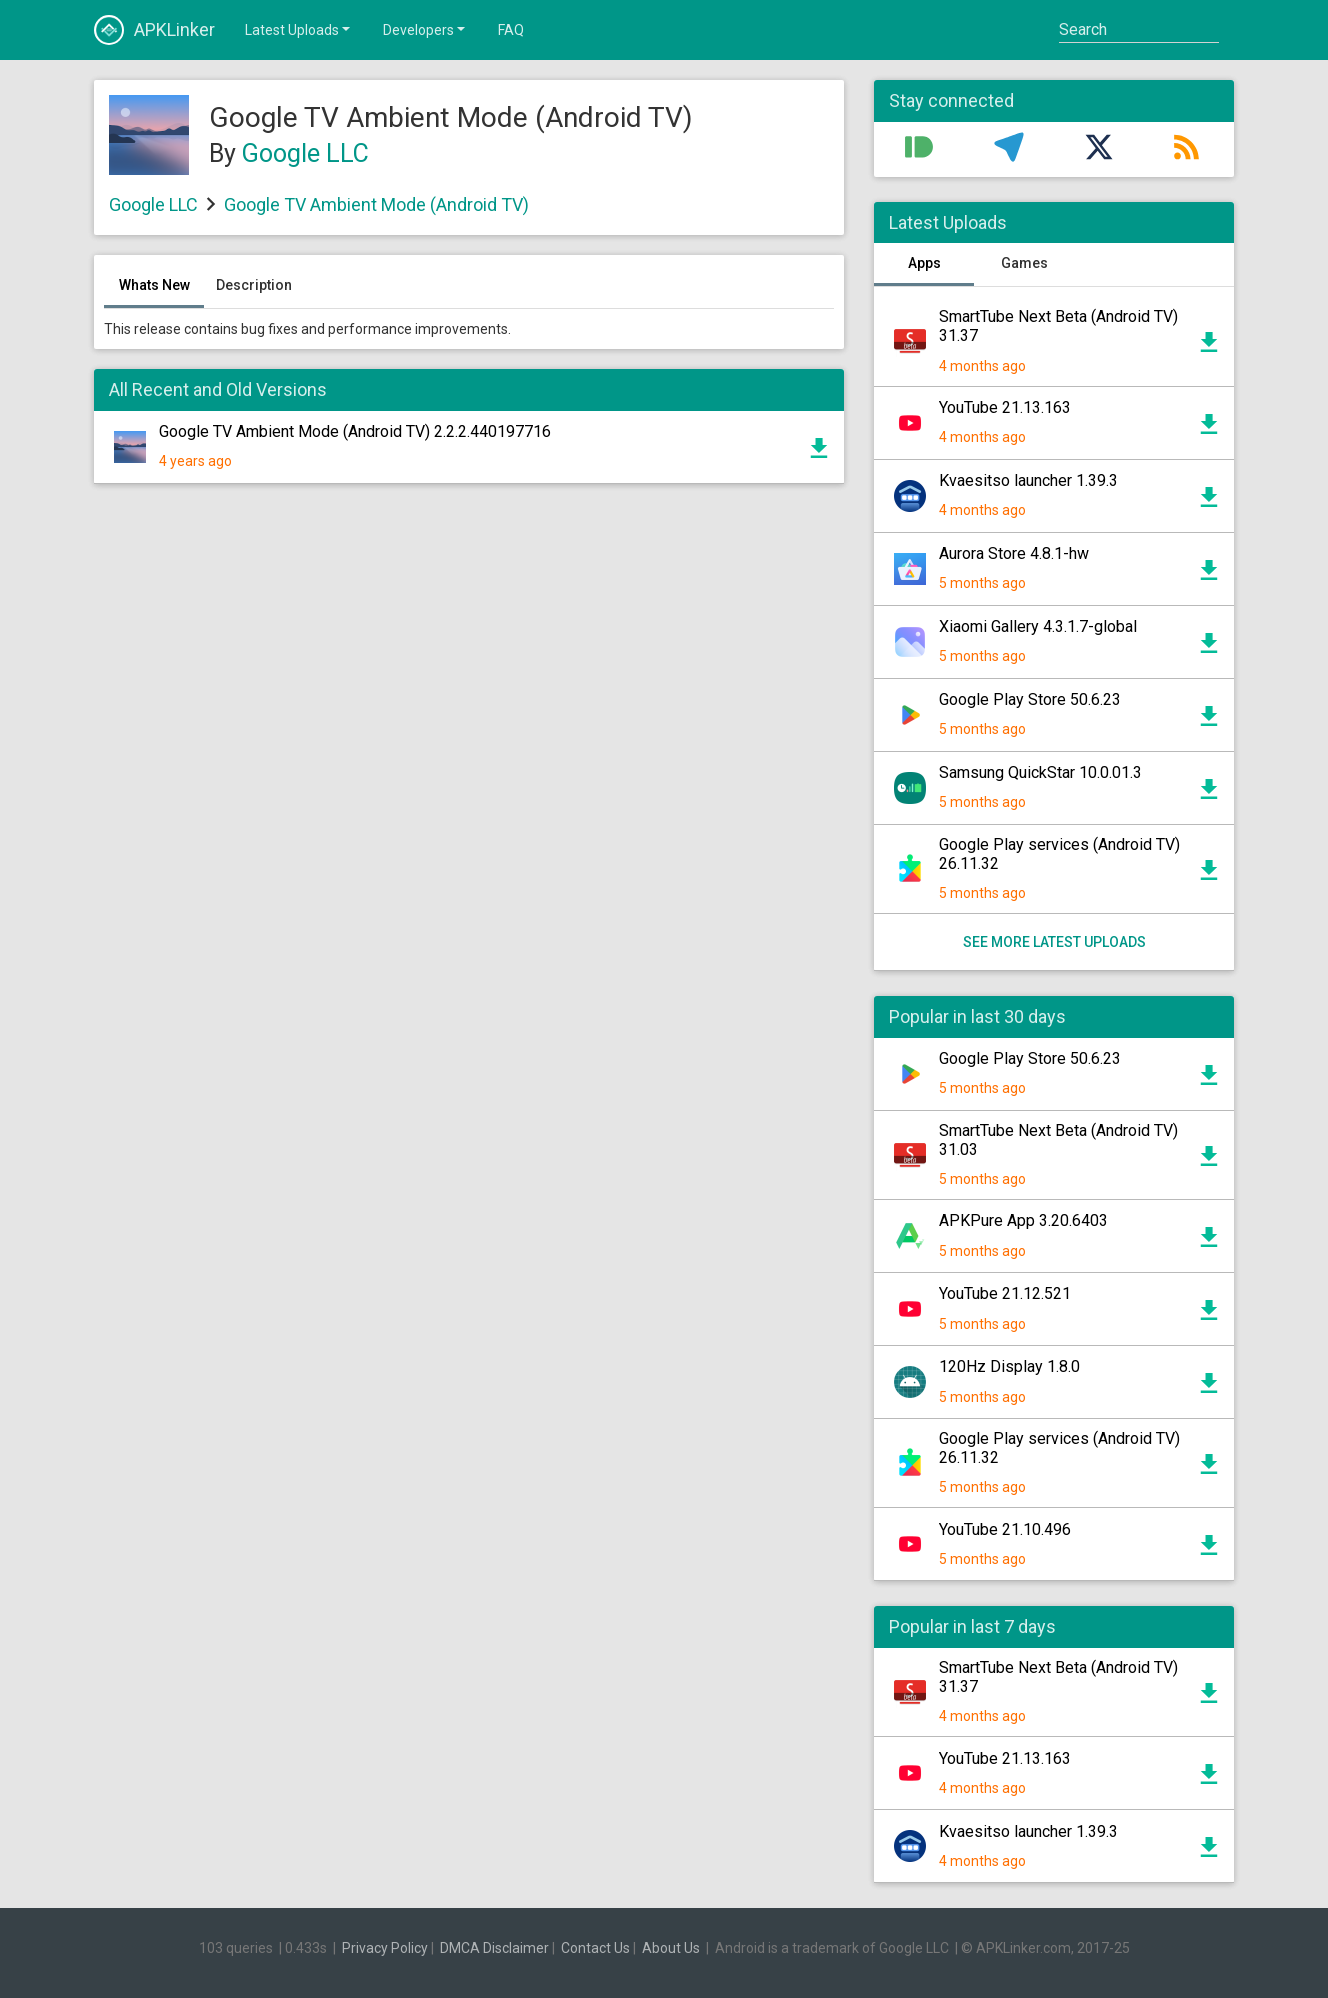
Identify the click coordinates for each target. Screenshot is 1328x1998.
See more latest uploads (1054, 942)
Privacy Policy (385, 1948)
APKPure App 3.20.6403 (1023, 1220)
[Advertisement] (469, 739)
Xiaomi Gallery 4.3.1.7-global (1038, 626)
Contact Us (595, 1948)
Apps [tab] (924, 263)
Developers (425, 29)
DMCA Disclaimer (494, 1948)
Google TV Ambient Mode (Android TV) (376, 204)
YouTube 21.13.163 (1005, 407)
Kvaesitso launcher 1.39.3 (1028, 480)
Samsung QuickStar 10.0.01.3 (1040, 772)
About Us (671, 1948)
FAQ (511, 30)
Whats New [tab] (154, 285)
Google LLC (305, 153)
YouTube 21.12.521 (1005, 1293)
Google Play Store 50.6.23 (1030, 699)
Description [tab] (254, 285)
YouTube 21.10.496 (1005, 1529)
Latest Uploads (299, 29)
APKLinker (154, 30)
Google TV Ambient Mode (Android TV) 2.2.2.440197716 (355, 431)
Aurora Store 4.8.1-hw (1014, 553)
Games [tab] (1024, 263)
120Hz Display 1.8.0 (1009, 1366)
